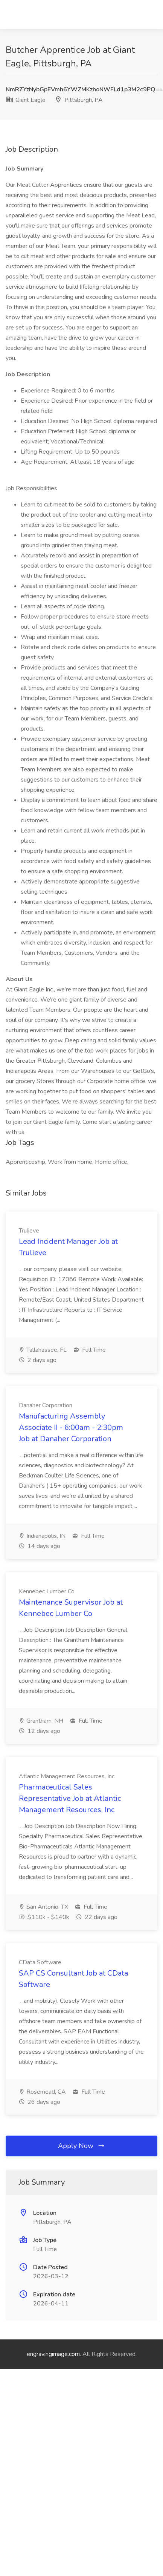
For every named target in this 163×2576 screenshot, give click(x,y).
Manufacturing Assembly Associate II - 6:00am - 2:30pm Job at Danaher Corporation (71, 1427)
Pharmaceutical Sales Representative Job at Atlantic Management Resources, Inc (70, 1798)
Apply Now (81, 2145)
